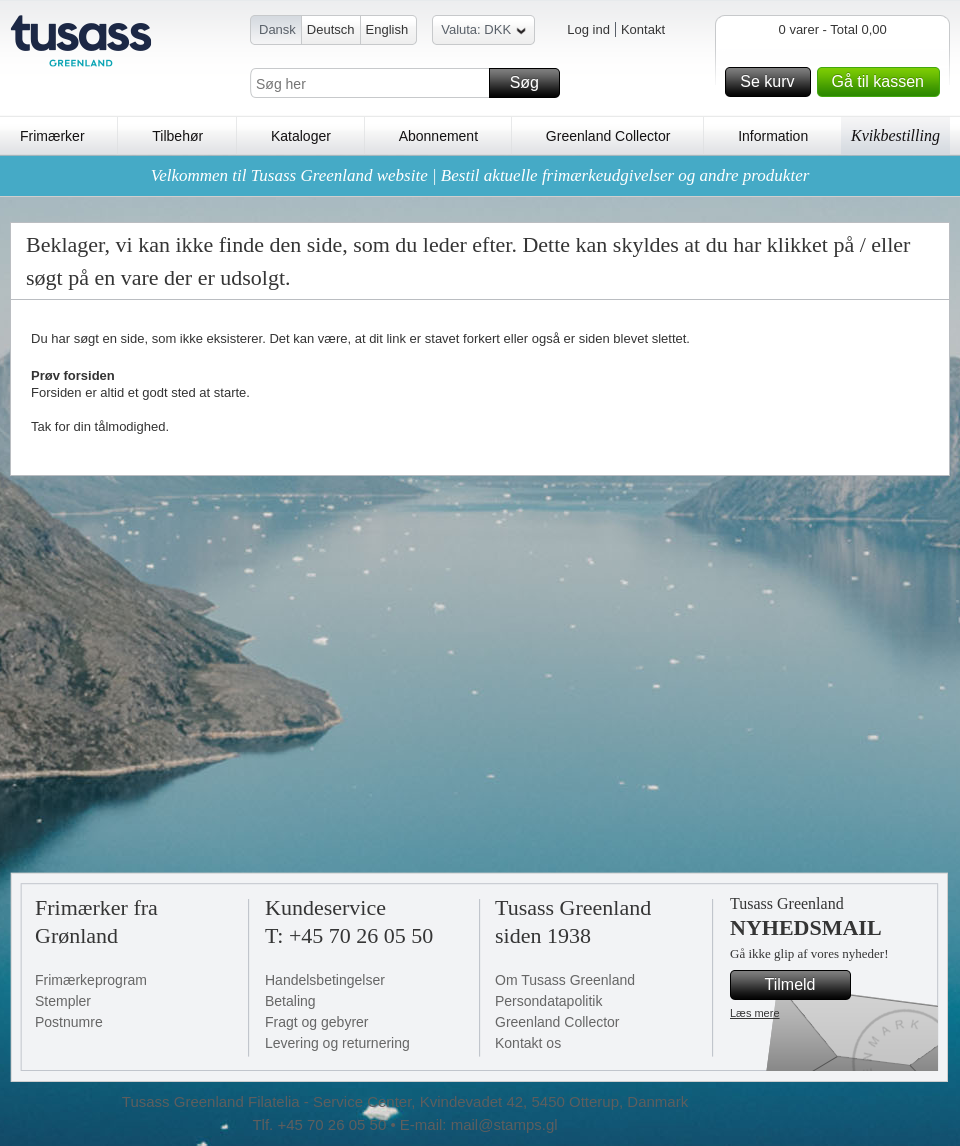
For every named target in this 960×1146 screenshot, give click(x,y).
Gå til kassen (883, 82)
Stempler (63, 1001)
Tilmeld (805, 985)
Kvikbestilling (895, 135)
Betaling (290, 1001)
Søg (532, 83)
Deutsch (331, 29)
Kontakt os (528, 1043)
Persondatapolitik (548, 1001)
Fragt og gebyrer (317, 1022)
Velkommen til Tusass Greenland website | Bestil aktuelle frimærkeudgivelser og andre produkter (480, 175)
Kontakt (643, 29)
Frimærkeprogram (91, 980)
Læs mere (755, 1013)
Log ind (588, 29)
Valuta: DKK (483, 32)
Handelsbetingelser (325, 980)
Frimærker (52, 136)
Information (773, 136)
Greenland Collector (608, 136)
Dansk (277, 29)
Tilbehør (177, 136)
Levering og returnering (337, 1043)
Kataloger (301, 136)
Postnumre (69, 1022)
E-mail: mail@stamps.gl (479, 1124)
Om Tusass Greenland (565, 980)
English (387, 29)
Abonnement (438, 136)
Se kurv (772, 82)
